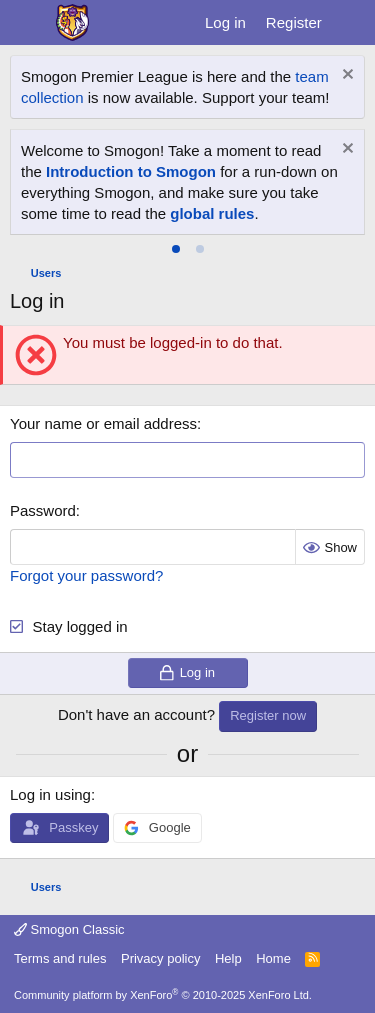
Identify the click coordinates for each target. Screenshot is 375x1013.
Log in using (50, 794)
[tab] (176, 249)
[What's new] (351, 22)
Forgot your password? (86, 575)
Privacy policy (160, 958)
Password (43, 510)
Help (228, 958)
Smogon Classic (69, 929)
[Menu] (27, 23)
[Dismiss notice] (345, 76)
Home (273, 958)
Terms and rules (60, 958)
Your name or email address (103, 423)
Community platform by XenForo (163, 995)
